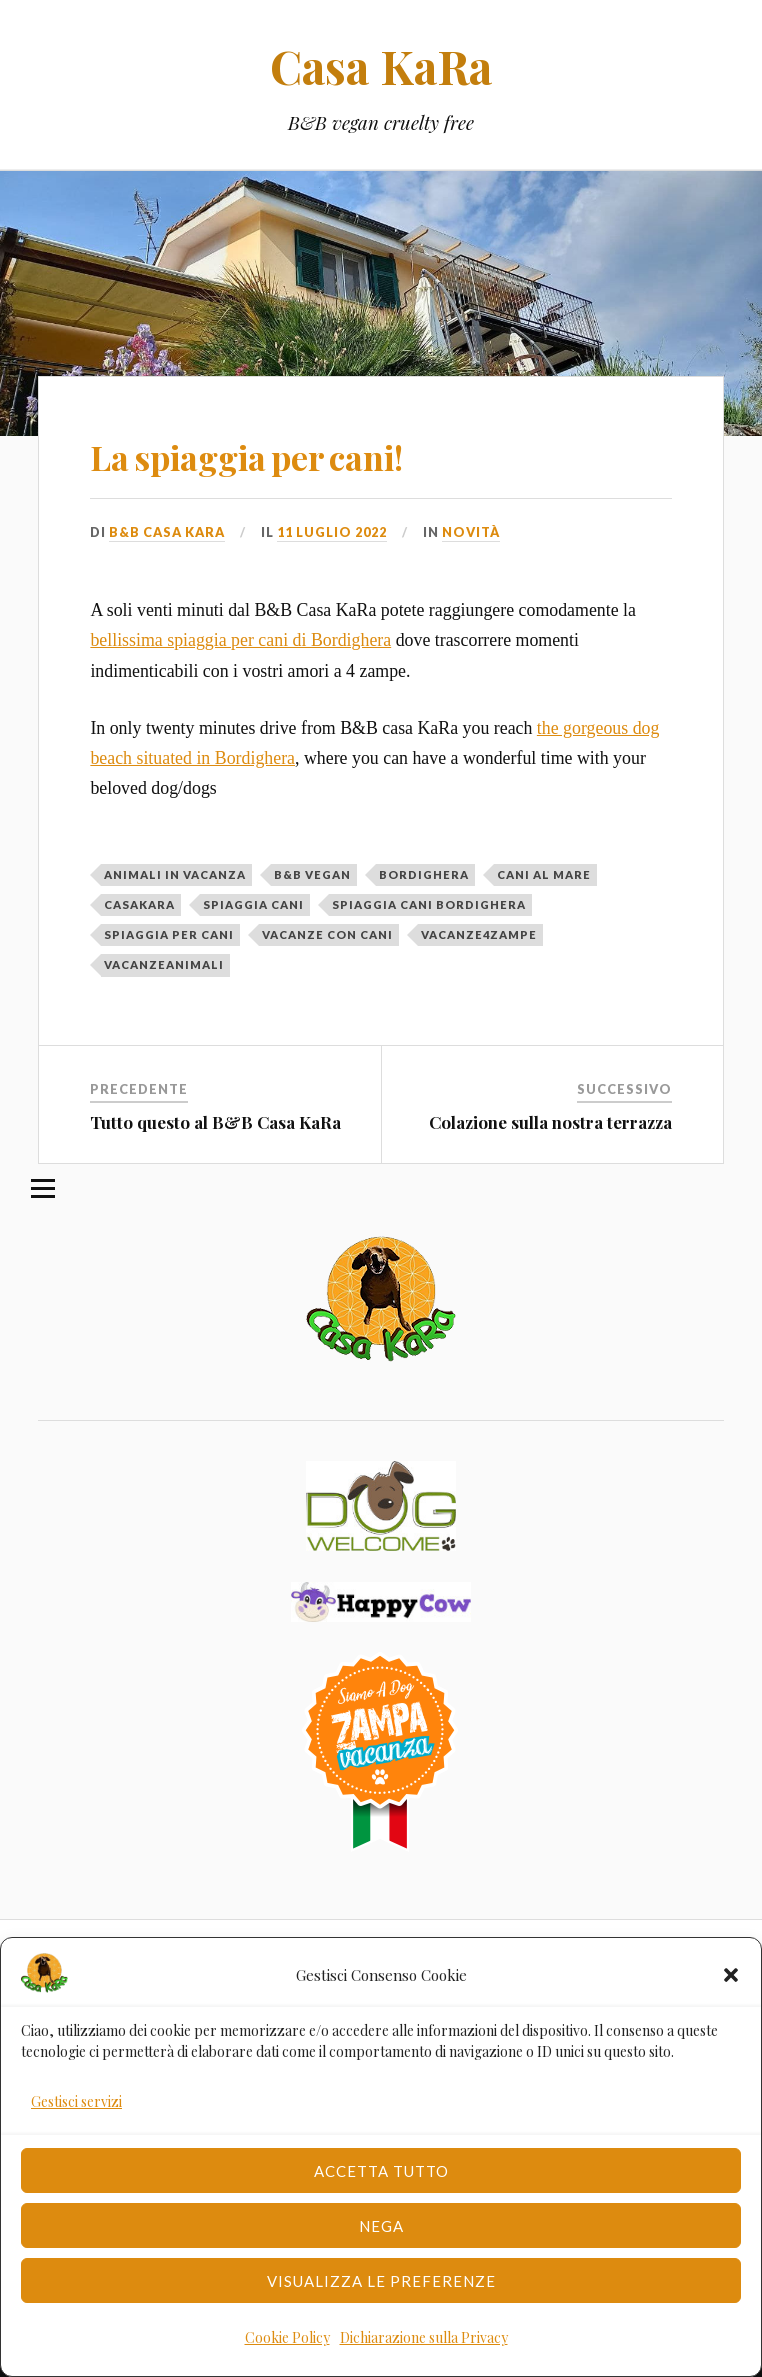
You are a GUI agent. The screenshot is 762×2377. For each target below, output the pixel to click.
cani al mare (544, 874)
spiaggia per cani (169, 934)
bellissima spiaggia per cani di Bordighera (240, 640)
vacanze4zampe (479, 934)
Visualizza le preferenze (381, 2281)
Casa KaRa (381, 66)
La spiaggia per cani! (246, 457)
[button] (731, 1975)
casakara (139, 904)
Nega (381, 2226)
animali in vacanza (175, 874)
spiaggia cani (253, 904)
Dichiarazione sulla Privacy (424, 2337)
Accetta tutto (381, 2171)
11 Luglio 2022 (332, 532)
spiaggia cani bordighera (429, 904)
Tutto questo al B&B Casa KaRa (215, 1122)
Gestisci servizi (76, 2101)
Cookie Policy (287, 2337)
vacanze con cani (327, 934)
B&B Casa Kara (167, 532)
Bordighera (424, 874)
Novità (471, 532)
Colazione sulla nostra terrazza (550, 1122)
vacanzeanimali (164, 964)
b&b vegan (312, 874)
